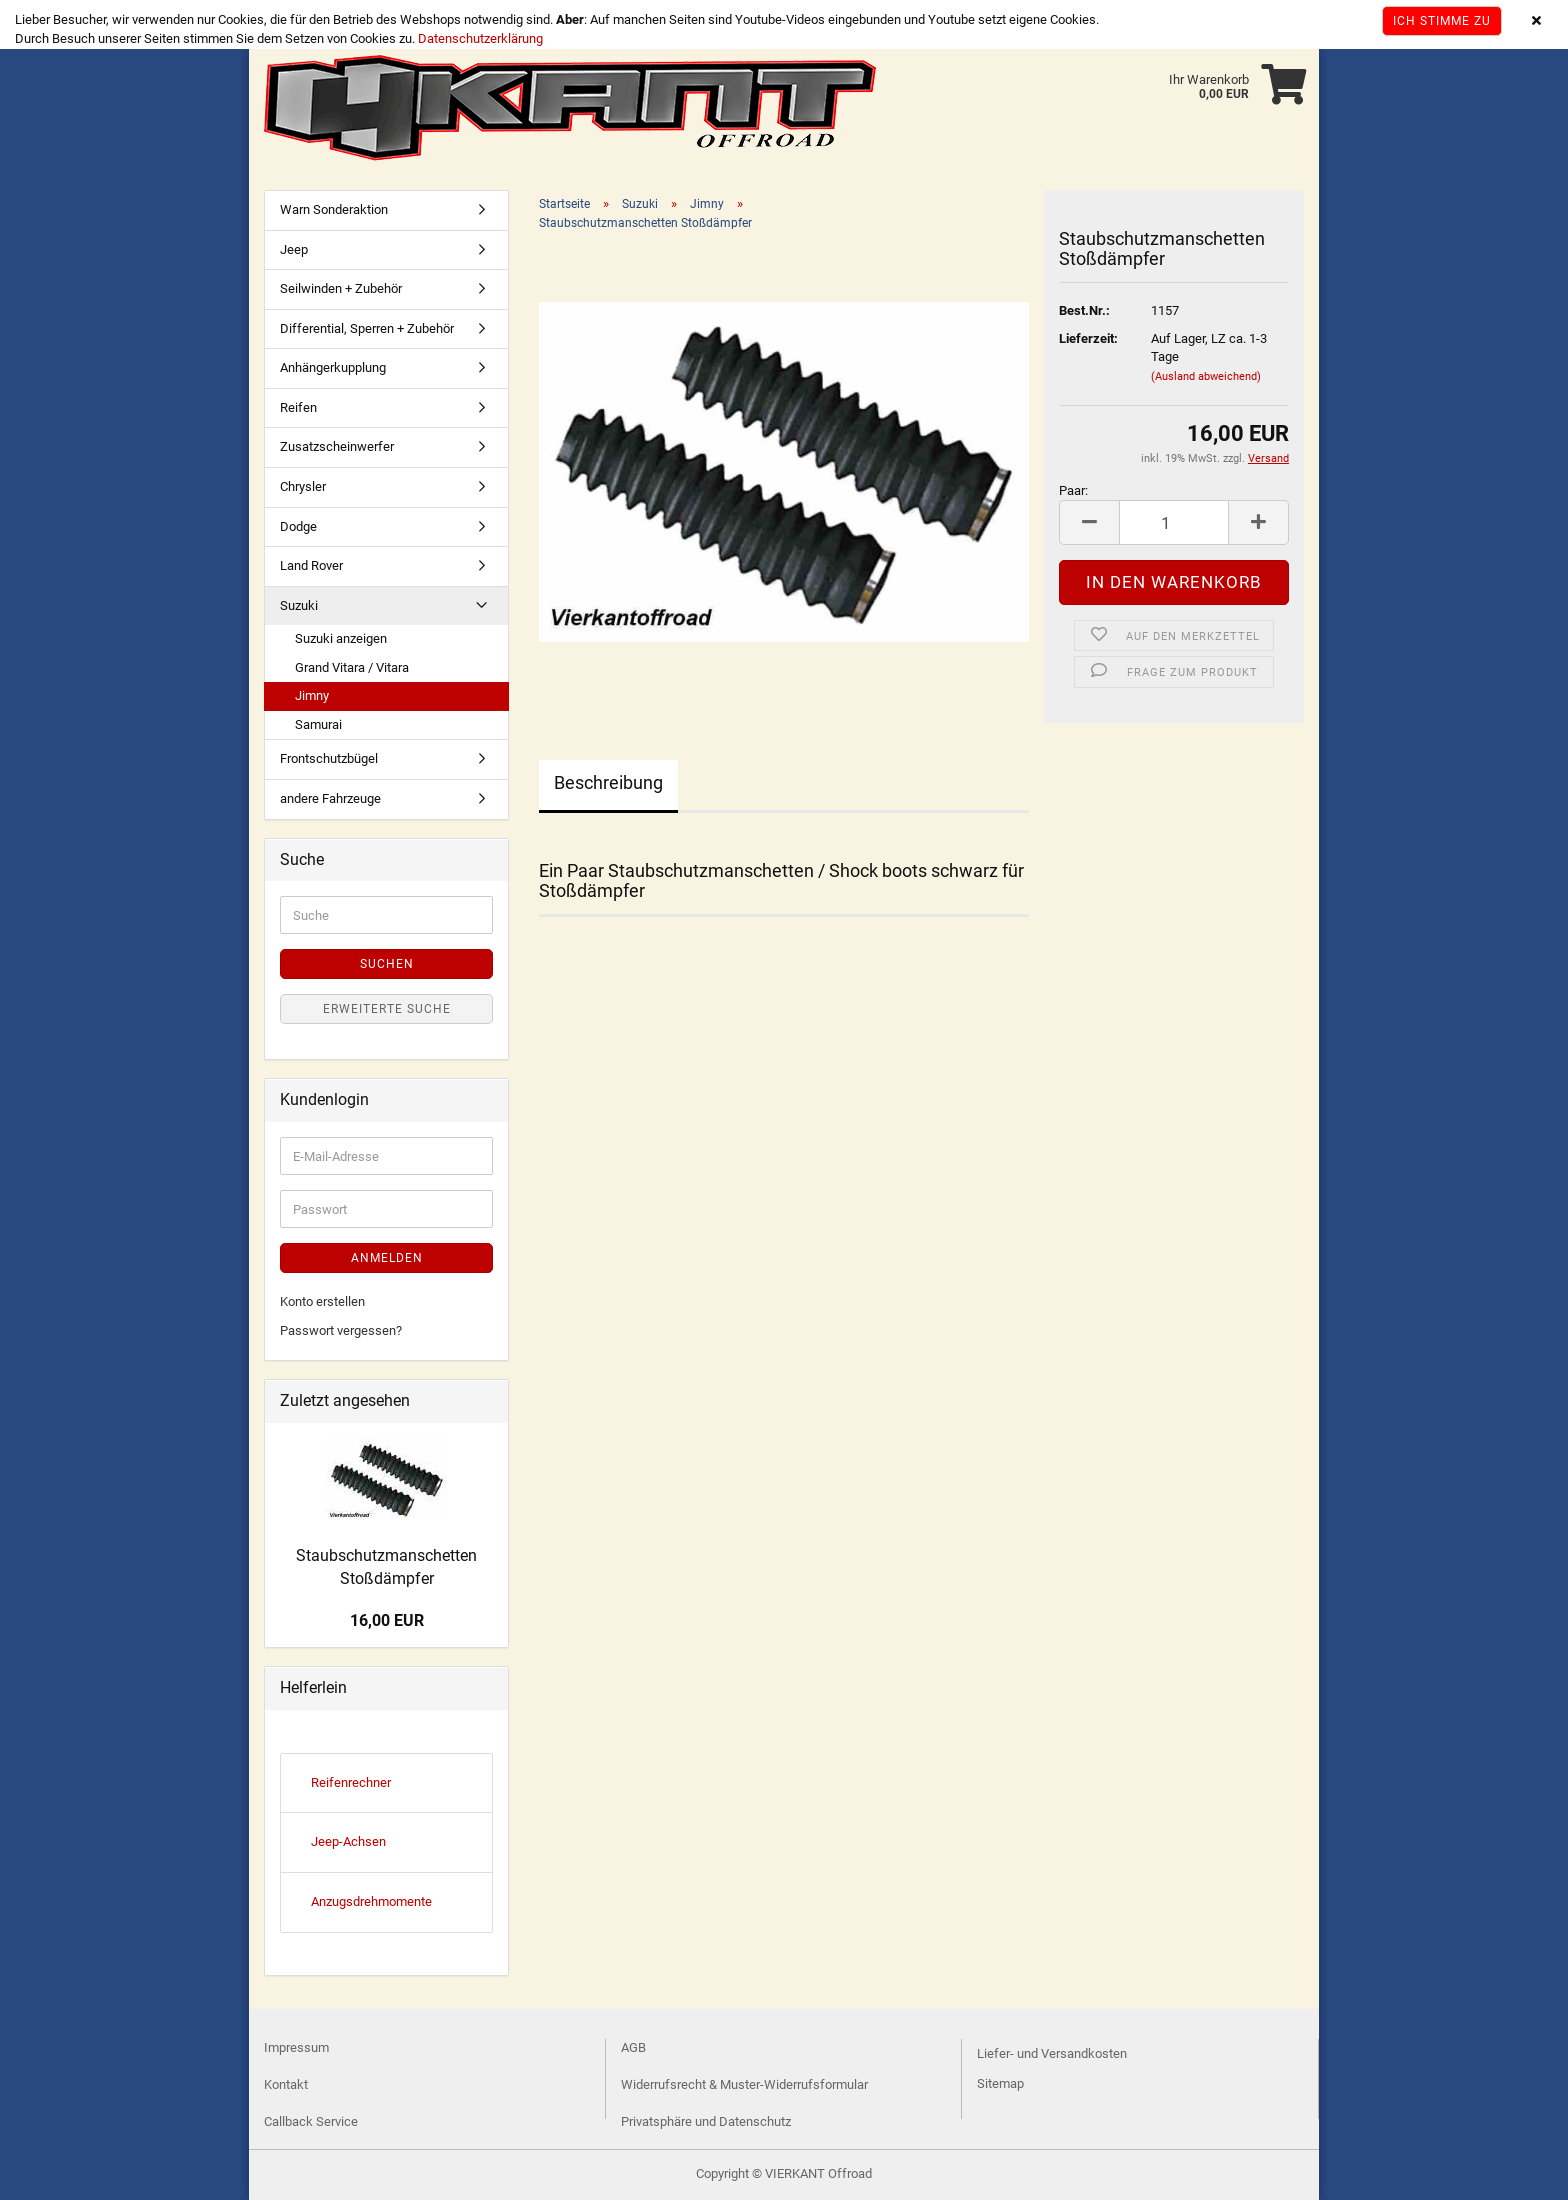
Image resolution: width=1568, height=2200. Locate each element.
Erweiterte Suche (387, 1009)
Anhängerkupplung (333, 367)
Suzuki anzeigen (341, 638)
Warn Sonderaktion (334, 209)
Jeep (294, 249)
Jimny (312, 695)
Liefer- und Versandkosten (1052, 2053)
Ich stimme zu (1442, 21)
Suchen (387, 964)
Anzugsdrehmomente (371, 1901)
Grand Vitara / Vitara (352, 667)
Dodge (298, 526)
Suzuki (299, 605)
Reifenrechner (351, 1782)
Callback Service (311, 2121)
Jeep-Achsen (348, 1841)
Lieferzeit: (1088, 338)
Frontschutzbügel (329, 758)
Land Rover (311, 565)
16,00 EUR (387, 1620)
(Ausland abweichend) (1206, 376)
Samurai (318, 724)
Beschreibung (608, 782)
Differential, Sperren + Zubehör (367, 328)
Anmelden (387, 1258)
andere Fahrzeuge (330, 798)
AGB (633, 2047)
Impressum (296, 2047)
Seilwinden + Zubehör (341, 288)
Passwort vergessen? (341, 1330)
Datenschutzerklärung (480, 38)
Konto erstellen (322, 1301)
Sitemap (1000, 2083)
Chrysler (303, 486)
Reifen (298, 407)
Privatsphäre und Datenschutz (706, 2121)
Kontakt (286, 2084)
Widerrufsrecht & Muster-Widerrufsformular (744, 2084)
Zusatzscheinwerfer (337, 446)
